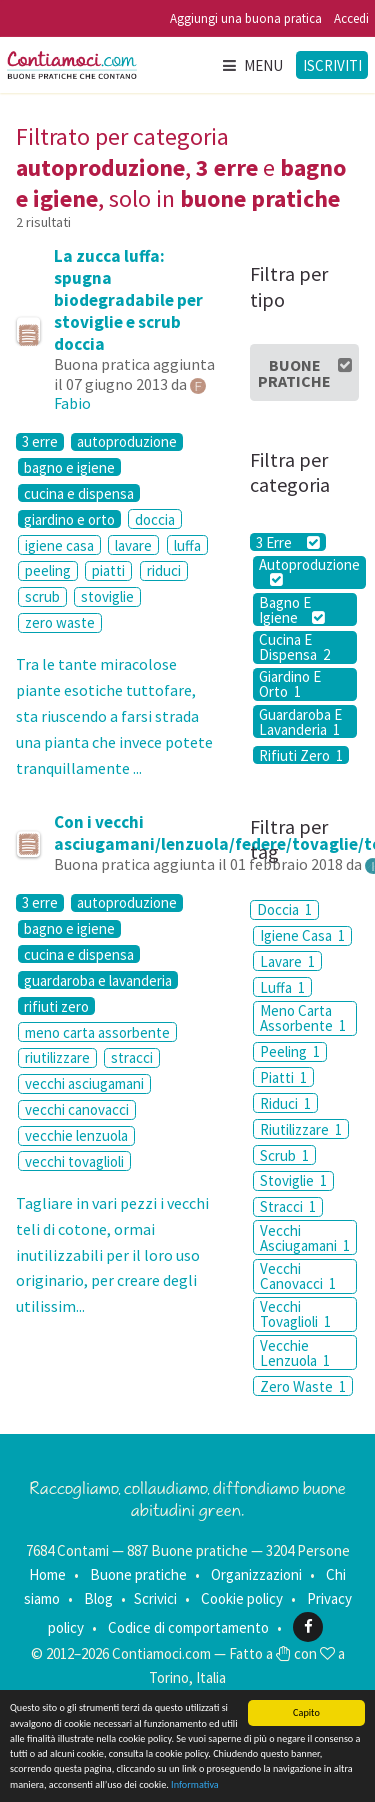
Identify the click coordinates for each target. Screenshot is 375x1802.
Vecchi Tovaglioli (295, 1314)
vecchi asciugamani (84, 1083)
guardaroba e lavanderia (98, 980)
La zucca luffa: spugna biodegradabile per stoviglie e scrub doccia (128, 300)
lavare (133, 545)
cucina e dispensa (79, 493)
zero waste (60, 622)
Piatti (283, 1077)
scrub (42, 596)
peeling (48, 570)
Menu (252, 65)
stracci (132, 1057)
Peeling (290, 1051)
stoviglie (107, 596)
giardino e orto (69, 519)
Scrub (284, 1155)
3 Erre (287, 542)
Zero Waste (303, 1386)
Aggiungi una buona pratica (246, 18)
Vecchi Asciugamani (305, 1238)
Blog (98, 1598)
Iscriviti (332, 65)
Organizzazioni (256, 1574)
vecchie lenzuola (76, 1135)
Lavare (287, 961)
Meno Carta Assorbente (303, 1018)
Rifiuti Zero (301, 755)
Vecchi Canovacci (298, 1276)
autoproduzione (127, 442)
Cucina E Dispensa (294, 647)
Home (47, 1574)
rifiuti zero (56, 1006)
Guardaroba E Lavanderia (300, 721)
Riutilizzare (301, 1129)
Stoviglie (293, 1180)
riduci (164, 570)
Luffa (282, 987)
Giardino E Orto (290, 684)
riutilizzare (57, 1057)
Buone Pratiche (305, 373)
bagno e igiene (69, 467)
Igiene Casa (302, 935)
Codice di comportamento (188, 1626)
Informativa (195, 1784)
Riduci (285, 1103)
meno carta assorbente (97, 1032)
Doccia (284, 909)
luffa (187, 545)
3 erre (40, 442)
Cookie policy (242, 1598)
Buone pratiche (138, 1574)
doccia (155, 519)
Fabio (72, 403)
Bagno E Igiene (292, 609)
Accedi (351, 18)
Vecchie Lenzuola (295, 1353)
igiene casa (59, 545)
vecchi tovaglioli (74, 1161)
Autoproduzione (309, 572)
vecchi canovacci (77, 1109)
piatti (108, 570)
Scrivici (155, 1598)
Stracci (288, 1206)
